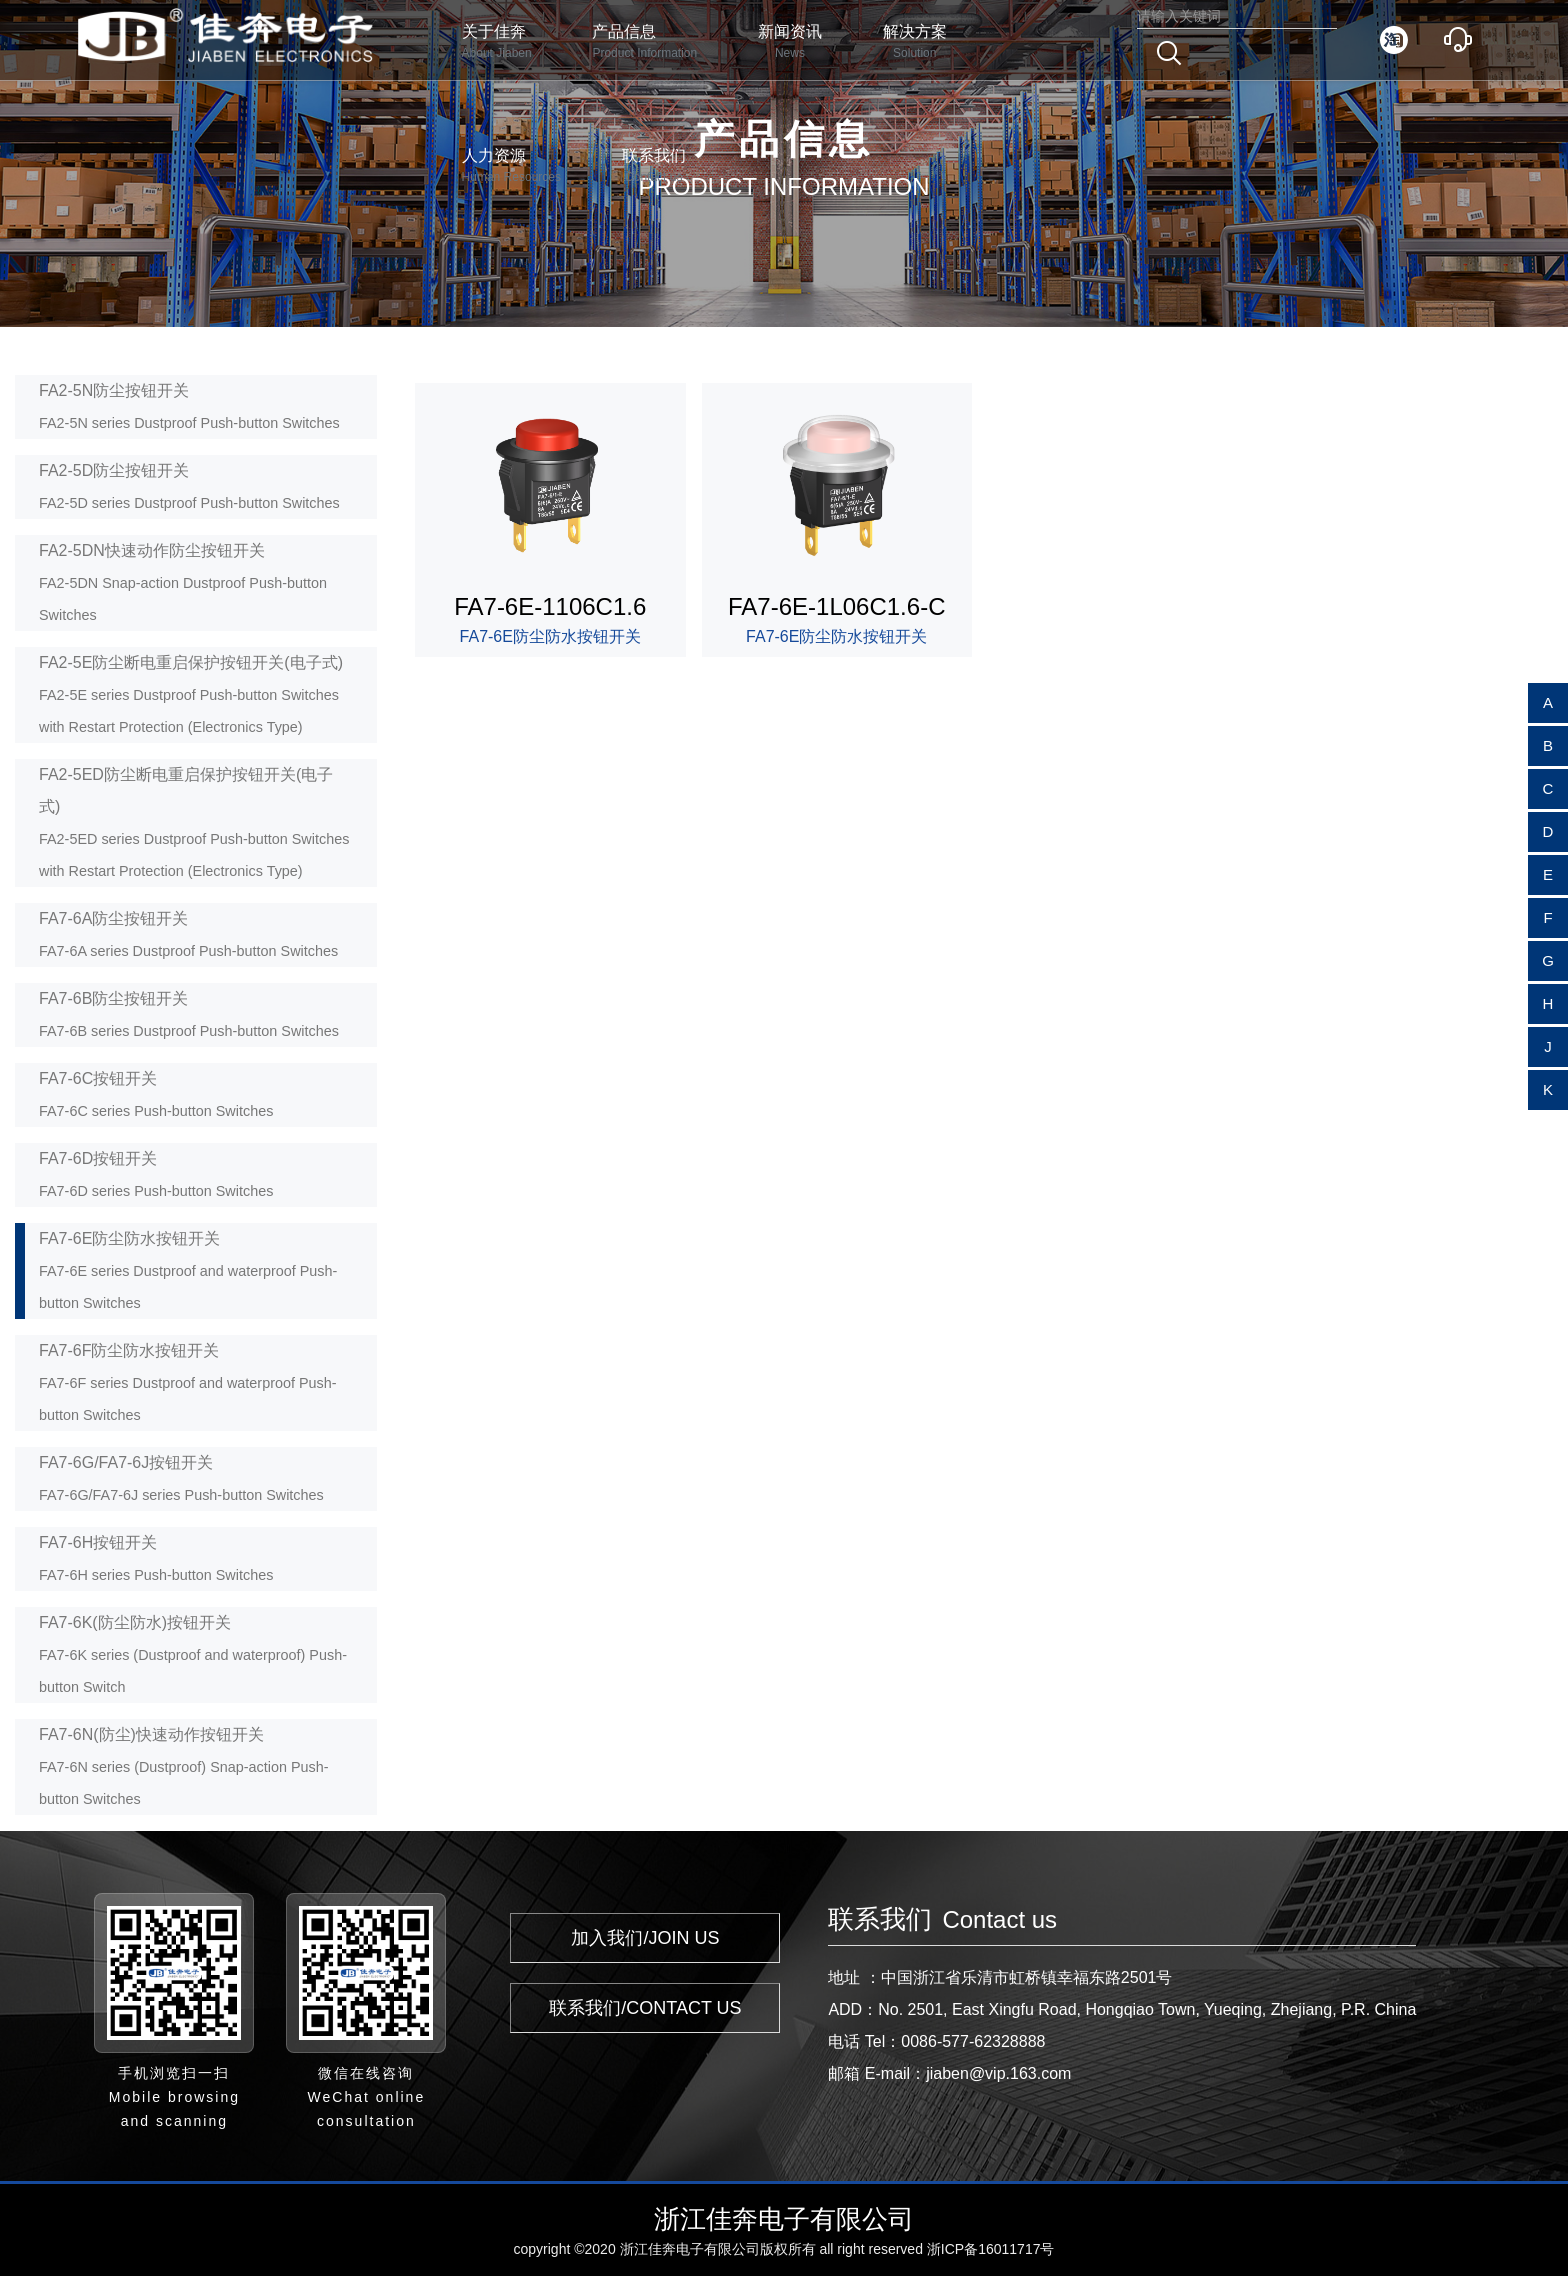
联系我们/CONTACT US (645, 2008)
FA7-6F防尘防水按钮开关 (188, 1382)
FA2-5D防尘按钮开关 (189, 486)
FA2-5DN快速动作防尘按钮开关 (183, 582)
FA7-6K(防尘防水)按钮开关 (193, 1654)
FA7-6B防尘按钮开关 (189, 1014)
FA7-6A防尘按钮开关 (188, 934)
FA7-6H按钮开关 (156, 1558)
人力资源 (511, 166)
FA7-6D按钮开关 (156, 1174)
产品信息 (644, 42)
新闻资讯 (790, 42)
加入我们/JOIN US (645, 1938)
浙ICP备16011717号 (991, 2249)
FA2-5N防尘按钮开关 (189, 406)
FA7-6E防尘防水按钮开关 (188, 1270)
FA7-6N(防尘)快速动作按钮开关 (184, 1766)
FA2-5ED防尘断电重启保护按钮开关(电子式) (194, 822)
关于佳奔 (497, 42)
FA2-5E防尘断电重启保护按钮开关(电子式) (191, 694)
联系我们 (654, 166)
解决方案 (915, 42)
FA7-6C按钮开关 (156, 1094)
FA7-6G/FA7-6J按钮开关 (181, 1478)
